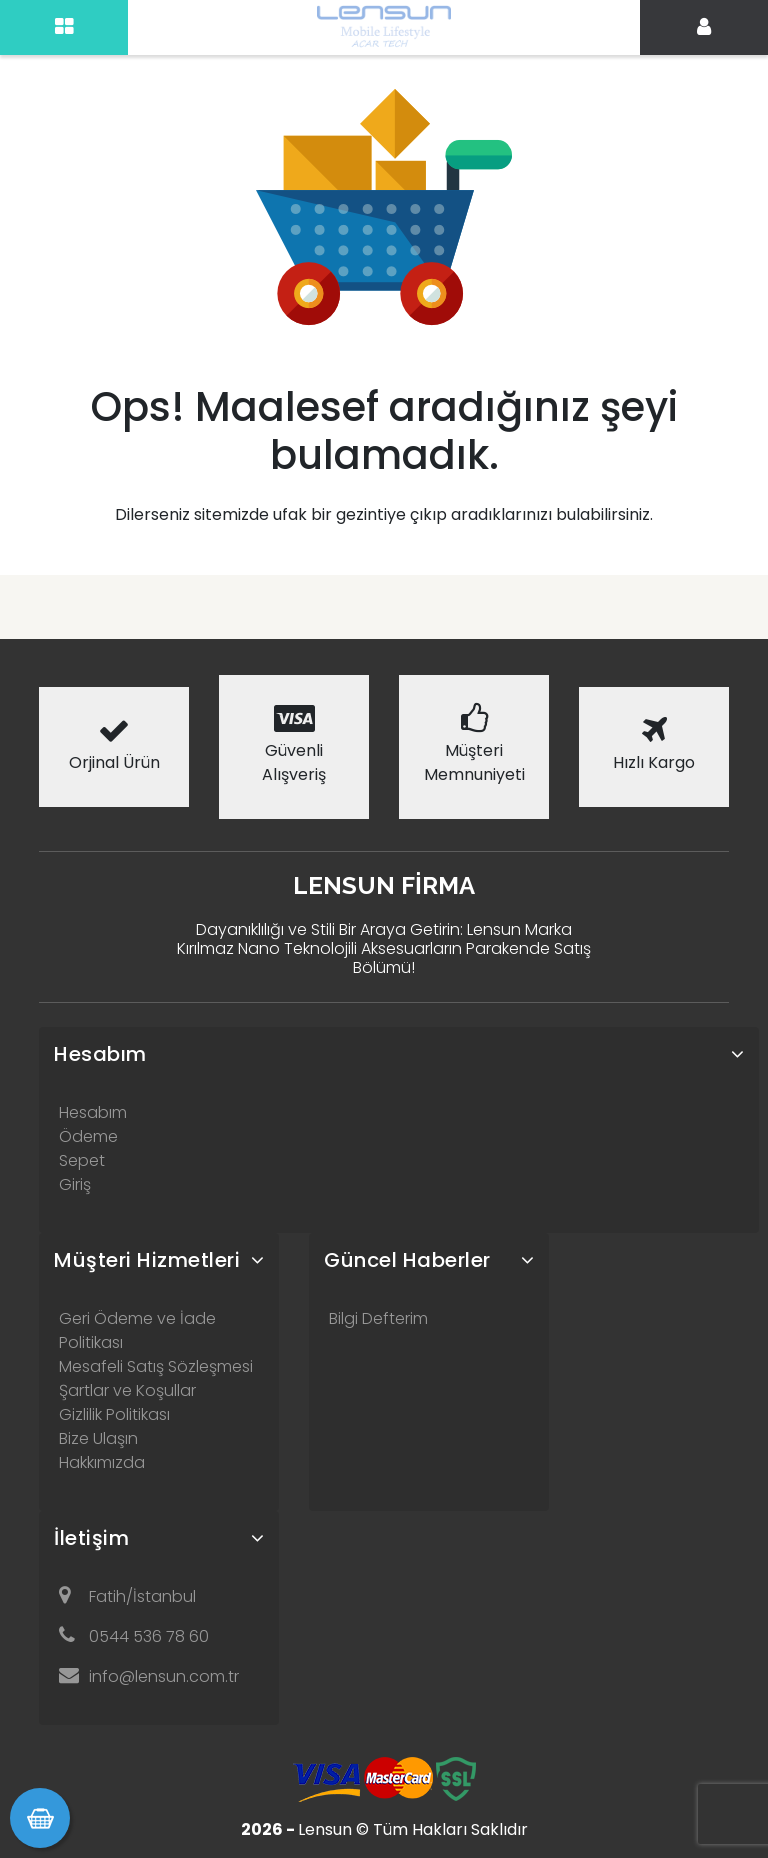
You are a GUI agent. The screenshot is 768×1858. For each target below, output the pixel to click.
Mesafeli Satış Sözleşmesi (156, 1366)
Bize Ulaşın (98, 1438)
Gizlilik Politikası (114, 1414)
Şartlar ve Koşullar (127, 1390)
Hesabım (100, 1054)
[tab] (399, 1054)
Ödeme (88, 1136)
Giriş (75, 1184)
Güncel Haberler (407, 1260)
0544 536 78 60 (134, 1636)
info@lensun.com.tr (149, 1676)
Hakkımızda (102, 1462)
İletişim (91, 1538)
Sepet (82, 1160)
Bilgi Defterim (378, 1318)
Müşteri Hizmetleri (147, 1260)
